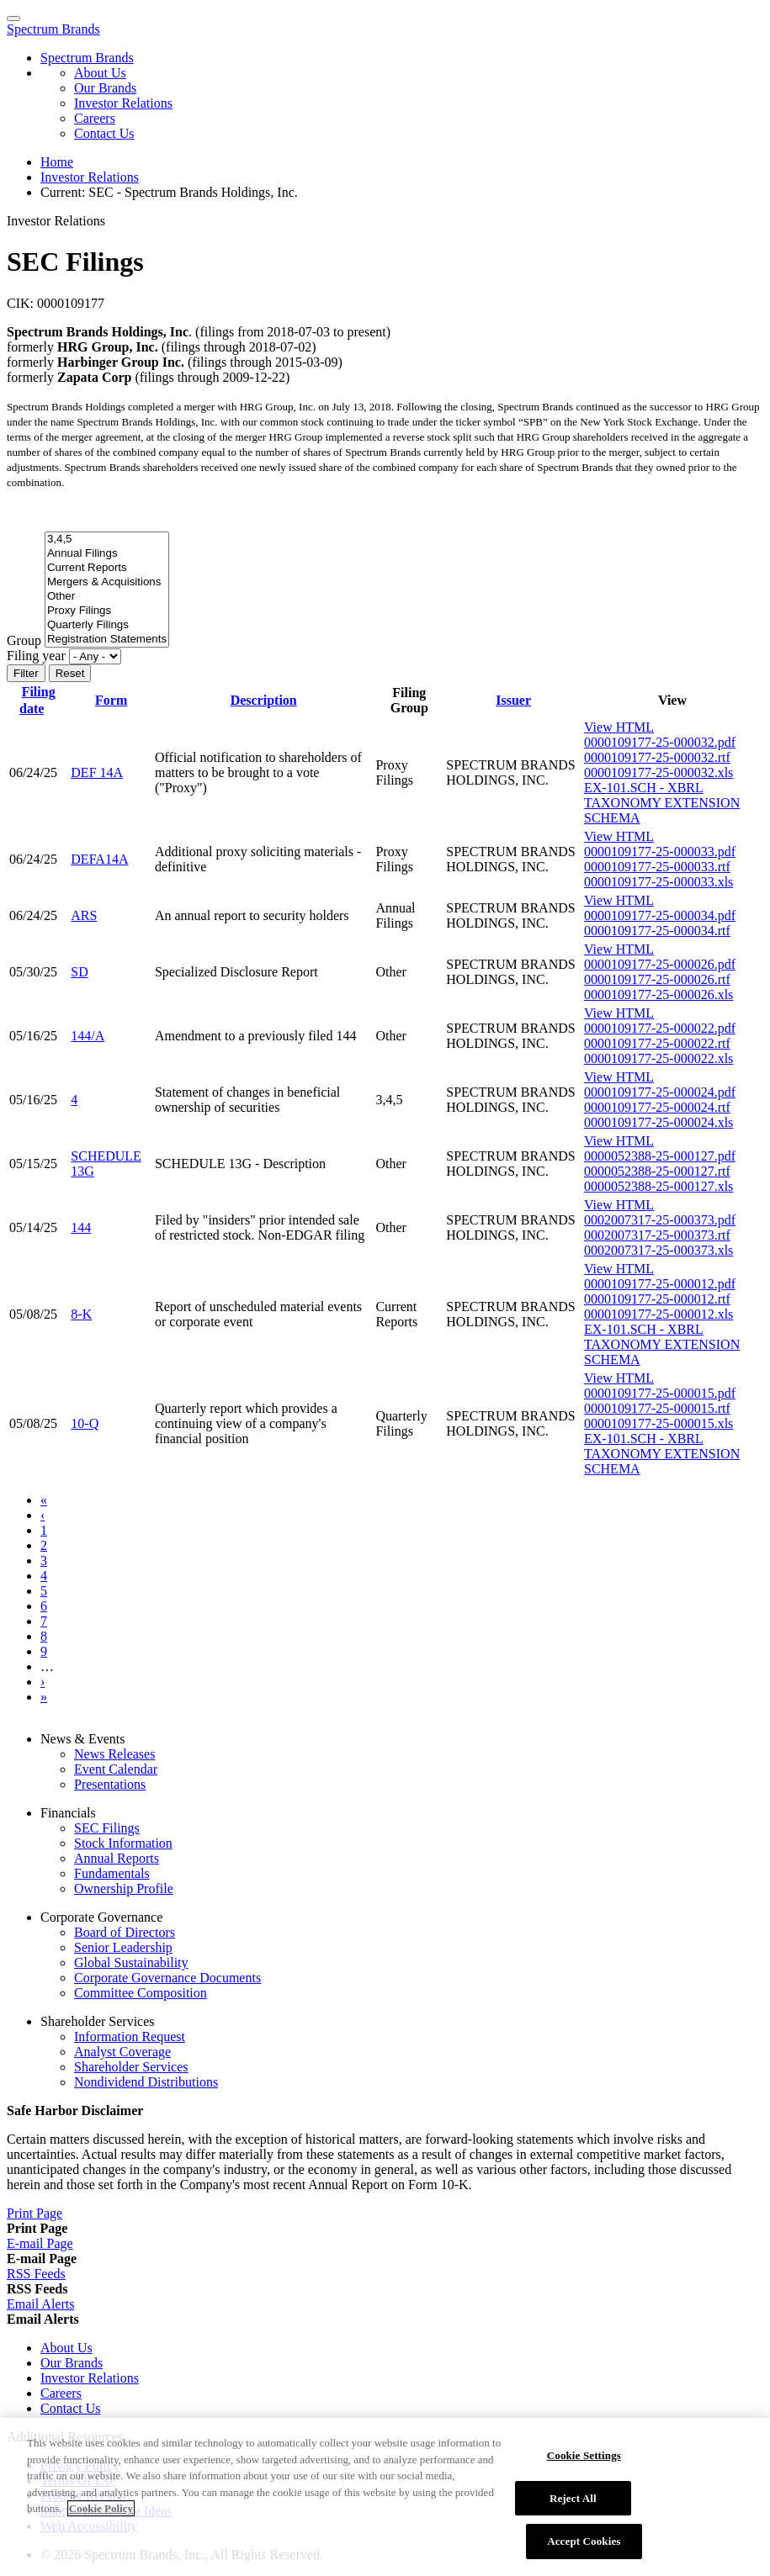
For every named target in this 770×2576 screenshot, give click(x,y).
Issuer (513, 700)
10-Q (84, 1423)
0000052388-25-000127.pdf (659, 1156)
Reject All (573, 2506)
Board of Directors (124, 1932)
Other (106, 597)
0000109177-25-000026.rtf (657, 979)
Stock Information (123, 1843)
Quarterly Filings (106, 625)
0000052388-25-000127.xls (658, 1186)
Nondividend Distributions (146, 2082)
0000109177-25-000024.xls (658, 1122)
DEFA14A (99, 859)
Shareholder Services (131, 2067)
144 (81, 1227)
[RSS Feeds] (36, 2274)
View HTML (619, 727)
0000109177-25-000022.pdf (659, 1028)
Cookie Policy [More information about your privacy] (101, 2517)
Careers (94, 118)
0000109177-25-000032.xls (658, 772)
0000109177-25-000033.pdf (659, 851)
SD (79, 972)
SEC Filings (107, 1828)
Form (111, 700)
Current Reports (106, 568)
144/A (87, 1036)
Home (56, 162)
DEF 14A (97, 772)
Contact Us (104, 133)
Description (264, 700)
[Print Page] (34, 2213)
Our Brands (105, 88)
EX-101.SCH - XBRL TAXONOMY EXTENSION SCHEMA (662, 802)
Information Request (129, 2036)
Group (24, 640)
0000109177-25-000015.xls (658, 1423)
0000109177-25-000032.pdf (659, 742)
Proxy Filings (106, 611)
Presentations (110, 1784)
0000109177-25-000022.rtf (657, 1043)
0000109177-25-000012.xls (658, 1314)
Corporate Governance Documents (167, 1977)
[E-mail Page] (40, 2243)
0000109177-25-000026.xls (658, 994)
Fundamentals (112, 1873)
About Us (100, 73)
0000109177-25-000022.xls (658, 1058)
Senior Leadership (123, 1947)
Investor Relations (123, 103)
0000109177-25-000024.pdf (659, 1092)
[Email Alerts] (40, 2304)
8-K (81, 1314)
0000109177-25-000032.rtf (657, 757)
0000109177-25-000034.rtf (657, 930)
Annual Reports (116, 1858)
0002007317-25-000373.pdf (659, 1220)
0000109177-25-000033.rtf (657, 867)
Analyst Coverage (122, 2051)
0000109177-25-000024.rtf (657, 1107)
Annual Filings (106, 554)
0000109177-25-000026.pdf (659, 964)
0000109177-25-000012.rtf (657, 1299)
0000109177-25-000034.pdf (659, 915)
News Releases (114, 1754)
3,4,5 (106, 539)
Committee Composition (140, 1993)
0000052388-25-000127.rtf (657, 1171)
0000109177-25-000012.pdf (659, 1284)
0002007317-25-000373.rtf (657, 1235)
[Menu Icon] (13, 18)
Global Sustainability (131, 1962)
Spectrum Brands (53, 29)
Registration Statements (106, 639)
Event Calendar (115, 1769)
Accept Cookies (583, 2550)
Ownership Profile (123, 1888)
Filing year (36, 655)
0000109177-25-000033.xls (658, 882)
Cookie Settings (584, 2464)
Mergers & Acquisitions (106, 582)
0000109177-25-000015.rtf (657, 1408)
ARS (84, 915)
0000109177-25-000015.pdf (659, 1393)
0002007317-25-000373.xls (658, 1250)
